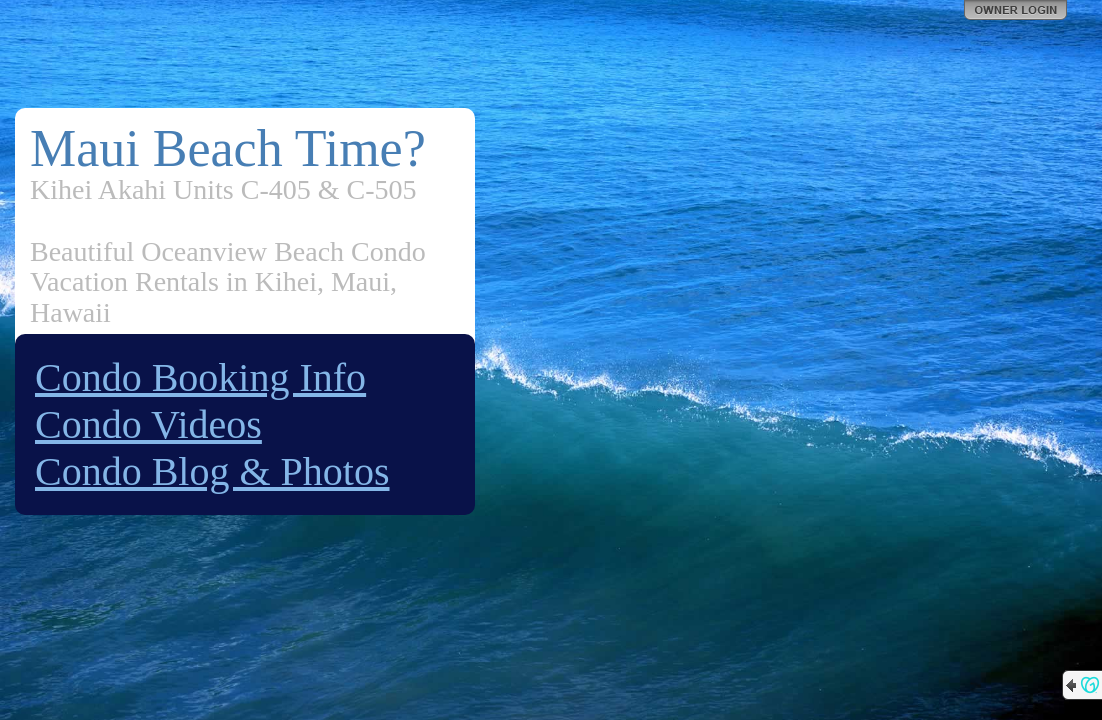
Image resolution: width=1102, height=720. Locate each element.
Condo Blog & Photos (212, 471)
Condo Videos (148, 424)
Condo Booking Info (200, 377)
